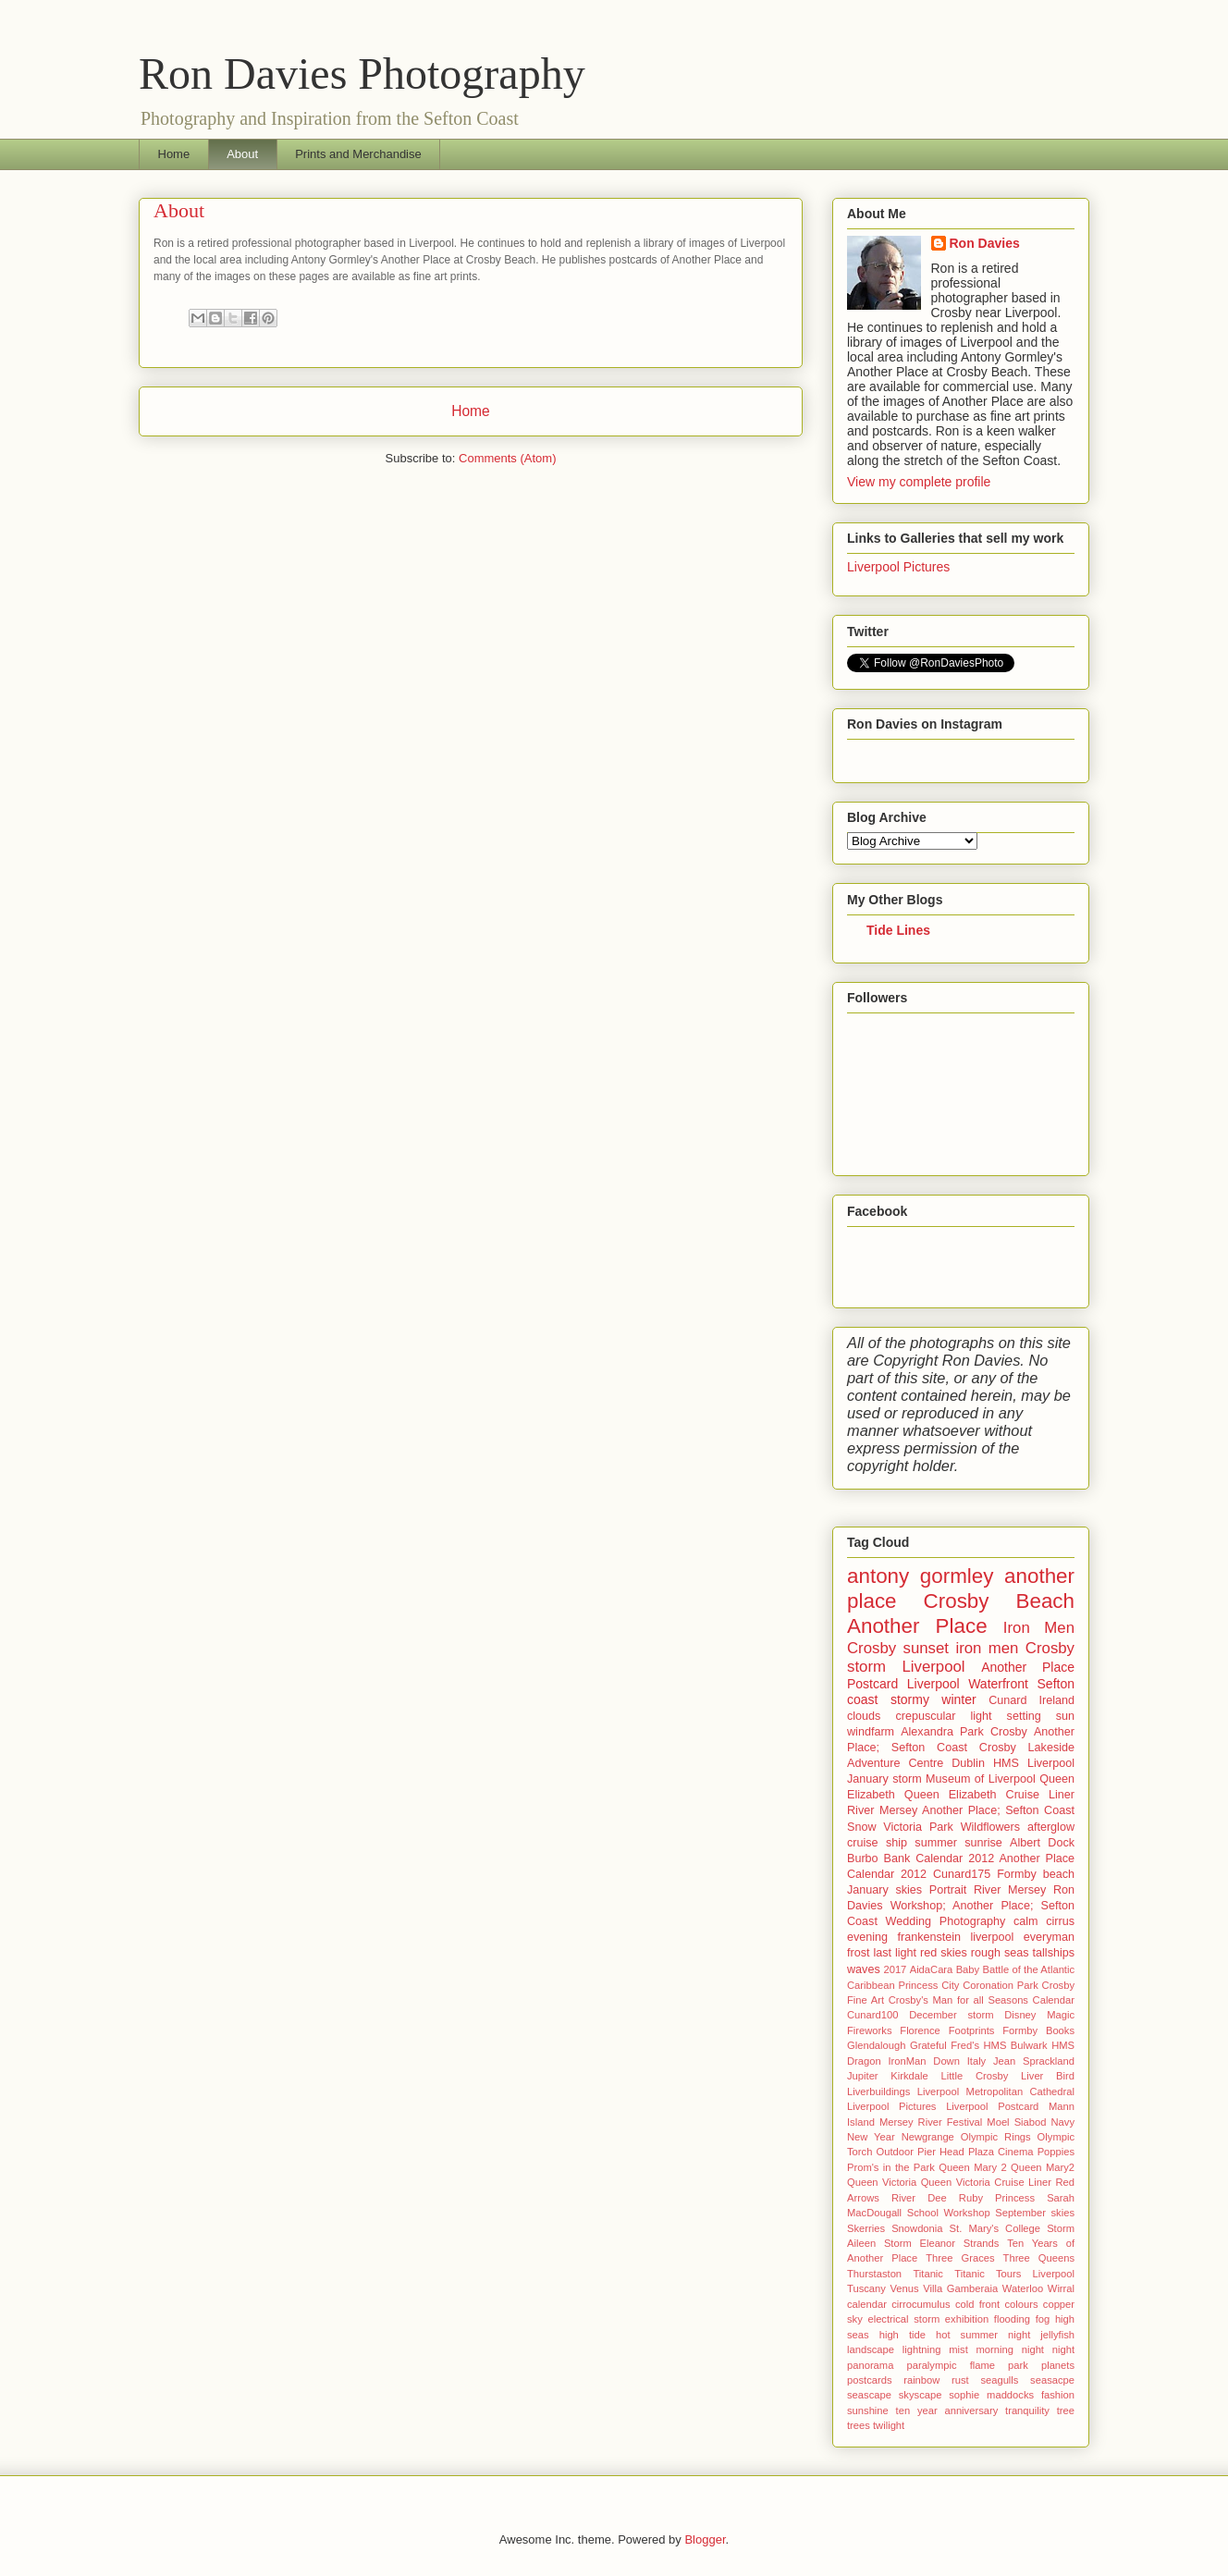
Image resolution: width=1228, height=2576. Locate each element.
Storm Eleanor (919, 2243)
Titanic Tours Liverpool (1014, 2273)
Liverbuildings (878, 2091)
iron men (986, 1648)
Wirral (1061, 2288)
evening (867, 1937)
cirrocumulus (920, 2304)
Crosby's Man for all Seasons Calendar (981, 2000)
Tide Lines (898, 930)
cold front (977, 2304)
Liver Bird (1047, 2075)
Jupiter (862, 2075)
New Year (871, 2136)
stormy (909, 1699)
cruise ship (877, 1842)
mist (958, 2349)
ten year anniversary (947, 2410)
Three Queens (1038, 2257)
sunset (926, 1648)
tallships (1054, 1952)
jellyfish (1057, 2334)
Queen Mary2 (1042, 2167)
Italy (977, 2061)
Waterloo (1022, 2288)
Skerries (866, 2228)
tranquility (1027, 2410)
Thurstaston (874, 2273)
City (950, 1985)
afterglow (1050, 1827)
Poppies (1056, 2151)
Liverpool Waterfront (967, 1683)
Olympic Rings (996, 2136)
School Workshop (948, 2212)
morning (994, 2349)
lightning (922, 2349)
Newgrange (928, 2136)
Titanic (928, 2273)
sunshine (868, 2410)
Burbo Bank (878, 1858)
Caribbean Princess (892, 1985)
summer (935, 1842)
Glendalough (876, 2045)
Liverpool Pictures (898, 566)
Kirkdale (908, 2075)
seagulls (999, 2380)
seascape (869, 2394)
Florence (920, 2030)
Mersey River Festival (930, 2122)
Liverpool (934, 1666)
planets (1057, 2365)
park (1018, 2365)
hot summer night (983, 2334)
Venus (904, 2288)
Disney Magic (1039, 2014)
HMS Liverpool (1033, 1763)
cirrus (1060, 1921)
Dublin (968, 1763)
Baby (968, 1969)
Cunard (1007, 1700)
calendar (867, 2304)
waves (863, 1969)
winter (958, 1699)
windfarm (870, 1731)
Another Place (917, 1626)
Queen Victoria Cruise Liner (986, 2182)
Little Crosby (975, 2075)
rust (960, 2380)
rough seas (1000, 1952)
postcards (869, 2380)
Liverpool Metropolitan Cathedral (995, 2091)
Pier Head (940, 2151)
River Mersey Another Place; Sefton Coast (960, 1810)
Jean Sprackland (1033, 2061)
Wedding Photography (946, 1921)
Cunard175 (961, 1874)
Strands (982, 2243)
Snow (862, 1827)
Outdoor (894, 2151)
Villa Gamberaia (960, 2288)
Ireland (1057, 1700)
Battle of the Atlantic (1029, 1969)
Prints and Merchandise (358, 154)
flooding (1012, 2319)
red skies (943, 1952)
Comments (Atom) (507, 458)
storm (866, 1666)
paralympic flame (950, 2365)
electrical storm (903, 2319)
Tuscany (866, 2288)
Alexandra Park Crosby (964, 1731)
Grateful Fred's (944, 2045)
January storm (884, 1779)
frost (858, 1952)
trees (858, 2425)
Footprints (972, 2030)
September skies (1034, 2212)
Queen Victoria (881, 2182)
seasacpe (1052, 2380)
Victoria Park (918, 1827)
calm (1025, 1921)
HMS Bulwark (1015, 2045)
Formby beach (1035, 1874)
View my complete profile (918, 481)
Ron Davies (985, 243)
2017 (894, 1969)
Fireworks (869, 2030)
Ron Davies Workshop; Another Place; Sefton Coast (960, 1905)
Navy (1063, 2122)
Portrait (948, 1889)
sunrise (983, 1842)
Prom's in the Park (891, 2167)
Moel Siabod (1016, 2122)
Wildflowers (990, 1827)
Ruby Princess (997, 2197)
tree (1065, 2410)
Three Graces (960, 2257)
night (1033, 2349)
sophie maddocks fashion (1011, 2394)
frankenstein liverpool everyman (985, 1937)
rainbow (921, 2380)
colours (1021, 2304)
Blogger (704, 2539)
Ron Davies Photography (362, 73)
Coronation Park (1000, 1985)
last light (894, 1952)
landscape (870, 2349)
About (242, 154)
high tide (902, 2334)
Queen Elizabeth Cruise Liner (989, 1794)
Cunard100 (872, 2014)
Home (174, 154)
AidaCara (931, 1969)
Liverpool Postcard (992, 2106)
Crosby (1049, 1648)
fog (1043, 2319)
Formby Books (1038, 2030)
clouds (863, 1716)
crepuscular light (943, 1716)
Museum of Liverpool (981, 1779)
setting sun (1040, 1716)
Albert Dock (1042, 1842)
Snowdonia (916, 2228)
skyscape (920, 2394)
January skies (884, 1889)
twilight (888, 2425)
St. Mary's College (995, 2228)
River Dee (919, 2197)
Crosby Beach (999, 1601)
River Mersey (1010, 1889)
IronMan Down (923, 2061)
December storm (951, 2014)
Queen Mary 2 (972, 2167)
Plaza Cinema (1001, 2151)
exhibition (967, 2319)
